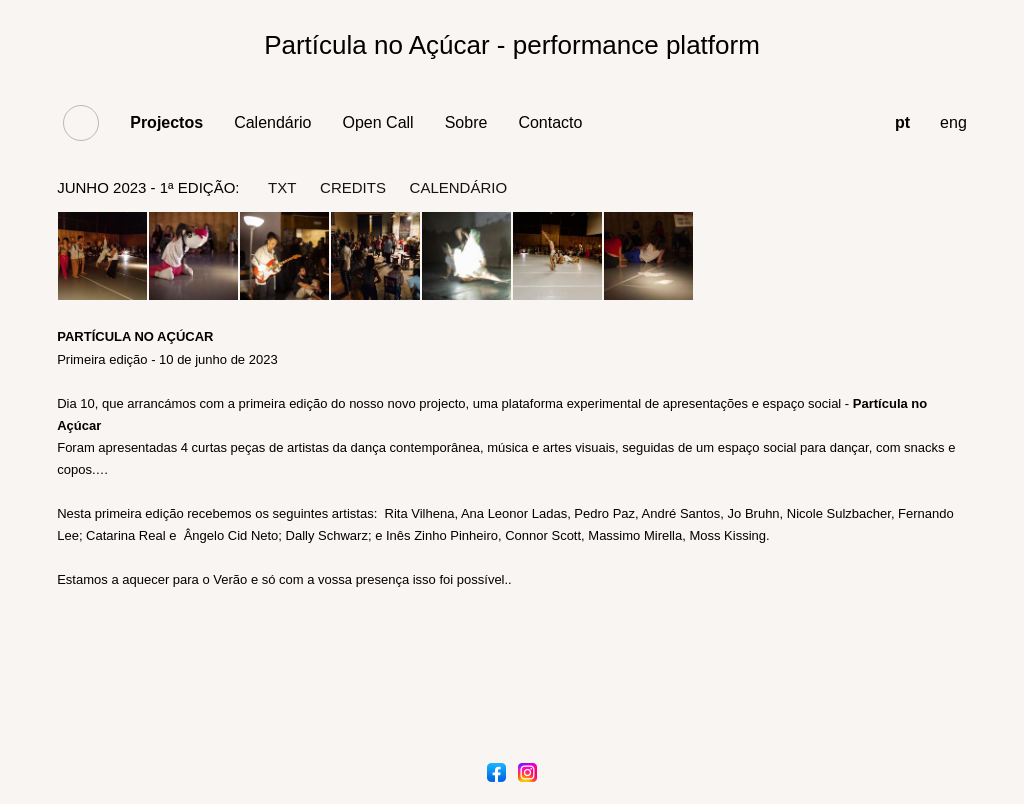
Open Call (378, 122)
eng (953, 122)
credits (353, 187)
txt (282, 187)
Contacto (550, 122)
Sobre (466, 122)
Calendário (272, 122)
